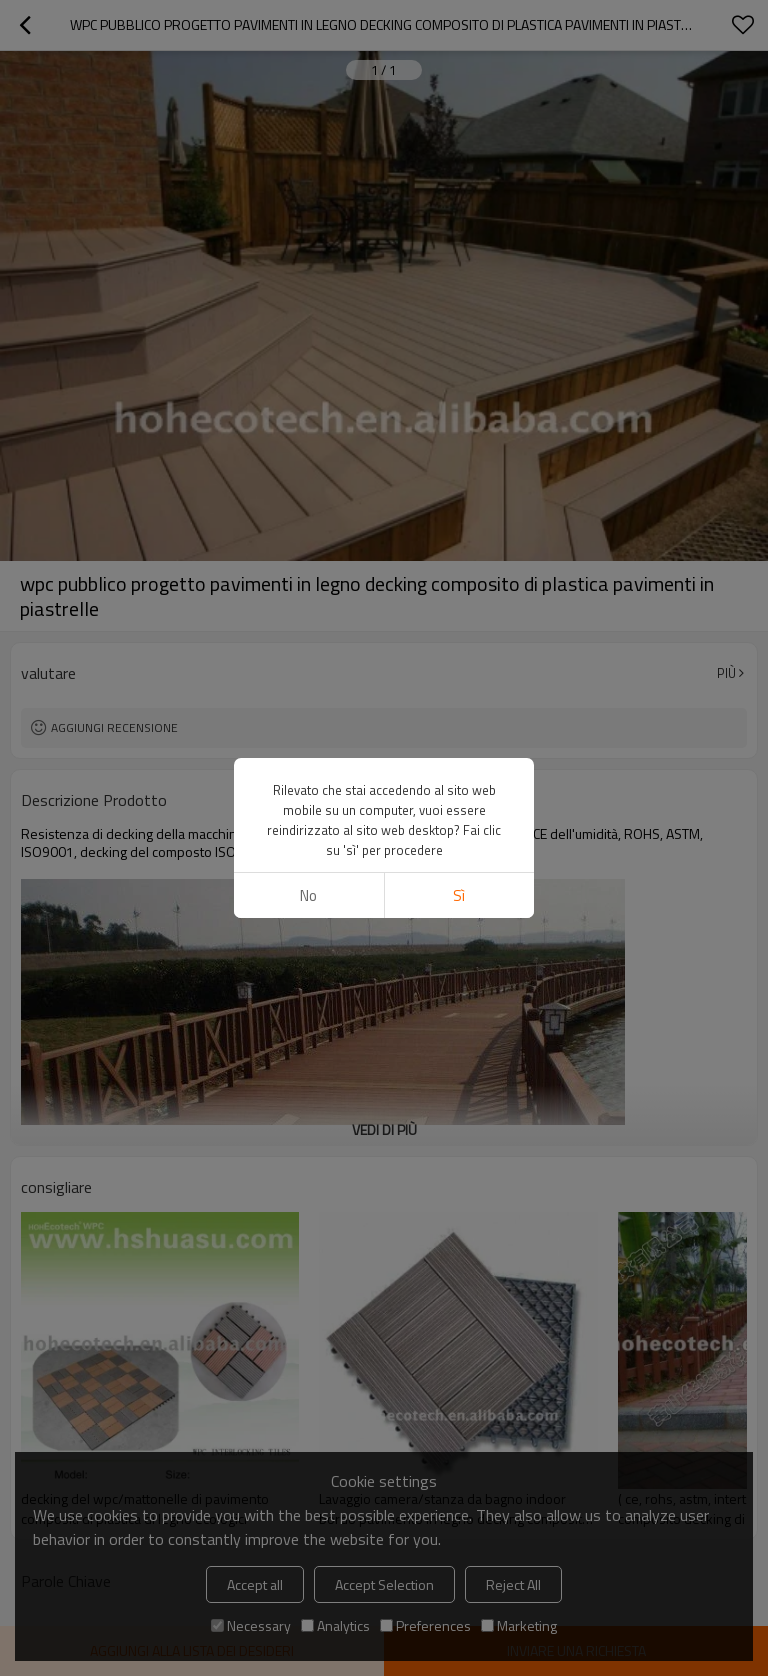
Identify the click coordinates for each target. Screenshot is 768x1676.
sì (459, 895)
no (308, 895)
